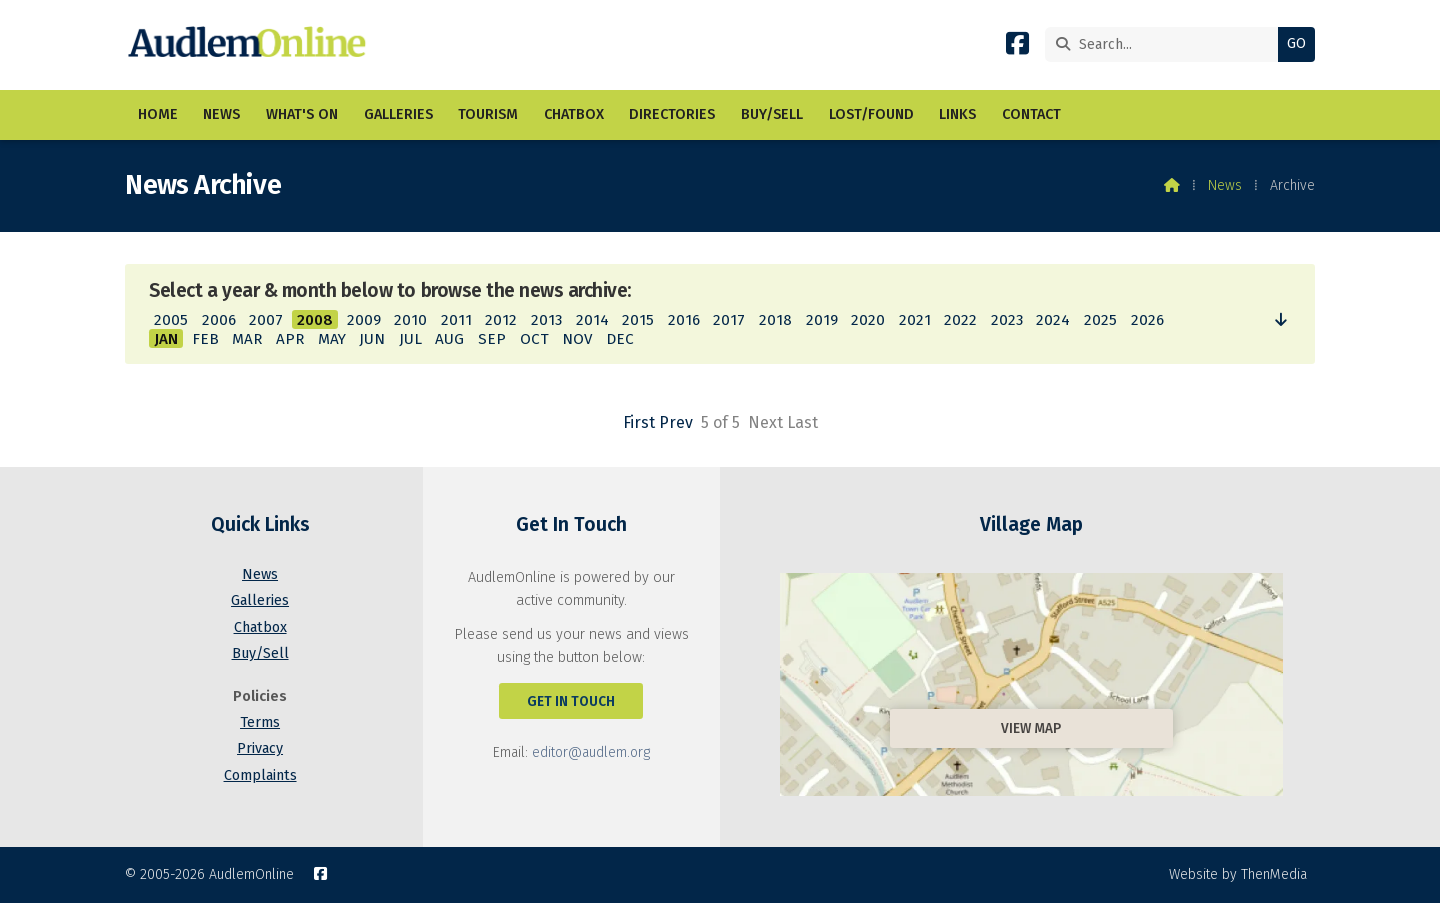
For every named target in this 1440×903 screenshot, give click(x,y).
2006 (219, 320)
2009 (364, 320)
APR (290, 339)
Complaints (260, 775)
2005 (171, 320)
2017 (729, 320)
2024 (1053, 320)
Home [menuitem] (158, 114)
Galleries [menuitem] (398, 114)
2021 (915, 320)
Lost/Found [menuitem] (871, 114)
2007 (266, 320)
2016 (684, 320)
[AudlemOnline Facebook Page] (1017, 47)
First (639, 422)
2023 (1007, 320)
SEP (492, 339)
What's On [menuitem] (302, 114)
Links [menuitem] (957, 114)
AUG (449, 339)
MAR (247, 339)
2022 (960, 320)
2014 (592, 320)
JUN (372, 339)
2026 (1147, 320)
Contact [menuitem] (1031, 114)
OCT (534, 339)
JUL (410, 339)
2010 (410, 320)
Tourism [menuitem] (488, 114)
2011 (456, 320)
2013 (546, 320)
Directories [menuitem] (672, 114)
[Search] (1166, 44)
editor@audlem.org (591, 752)
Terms (260, 722)
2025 (1100, 320)
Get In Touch (571, 701)
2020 (868, 320)
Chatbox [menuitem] (574, 114)
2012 (501, 320)
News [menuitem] (221, 114)
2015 (638, 320)
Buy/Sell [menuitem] (772, 114)
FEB (205, 339)
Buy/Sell (260, 653)
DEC (620, 339)
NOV (577, 339)
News (1225, 185)
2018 (775, 320)
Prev (676, 422)
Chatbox (260, 627)
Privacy (260, 748)
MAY (332, 339)
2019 (822, 320)
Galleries (260, 600)
